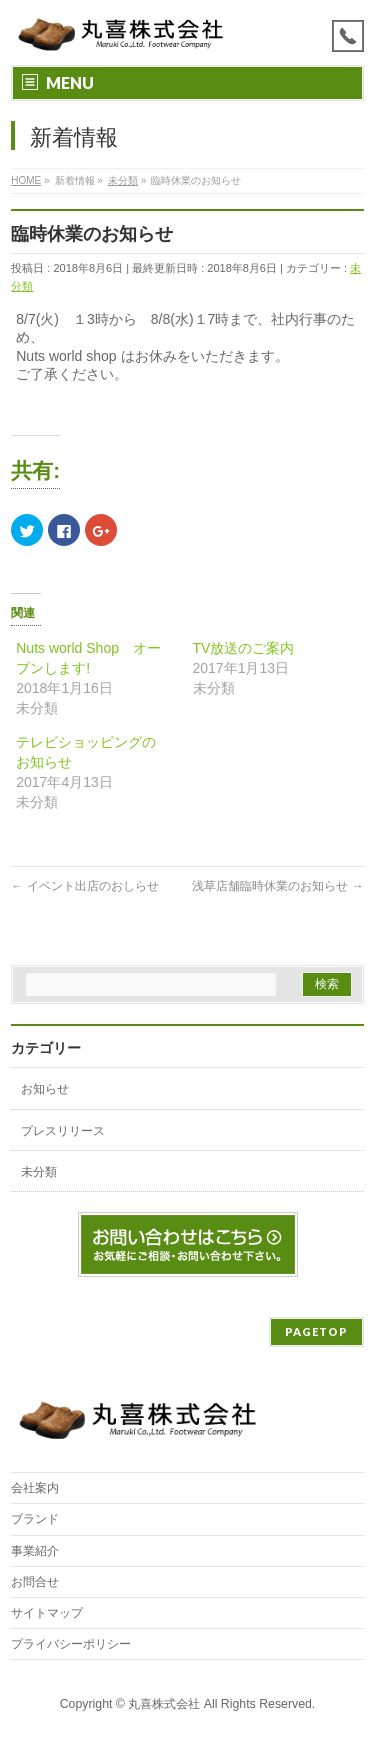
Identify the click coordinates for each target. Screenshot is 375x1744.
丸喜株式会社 (164, 1704)
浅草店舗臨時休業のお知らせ (277, 886)
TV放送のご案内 (244, 648)
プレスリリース (63, 1131)
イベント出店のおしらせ (84, 886)
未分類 (39, 1172)
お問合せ (35, 1582)
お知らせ (45, 1089)
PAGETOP (316, 1331)
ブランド (35, 1519)
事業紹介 (35, 1551)
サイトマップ (47, 1613)
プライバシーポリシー (71, 1644)
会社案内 (35, 1488)
